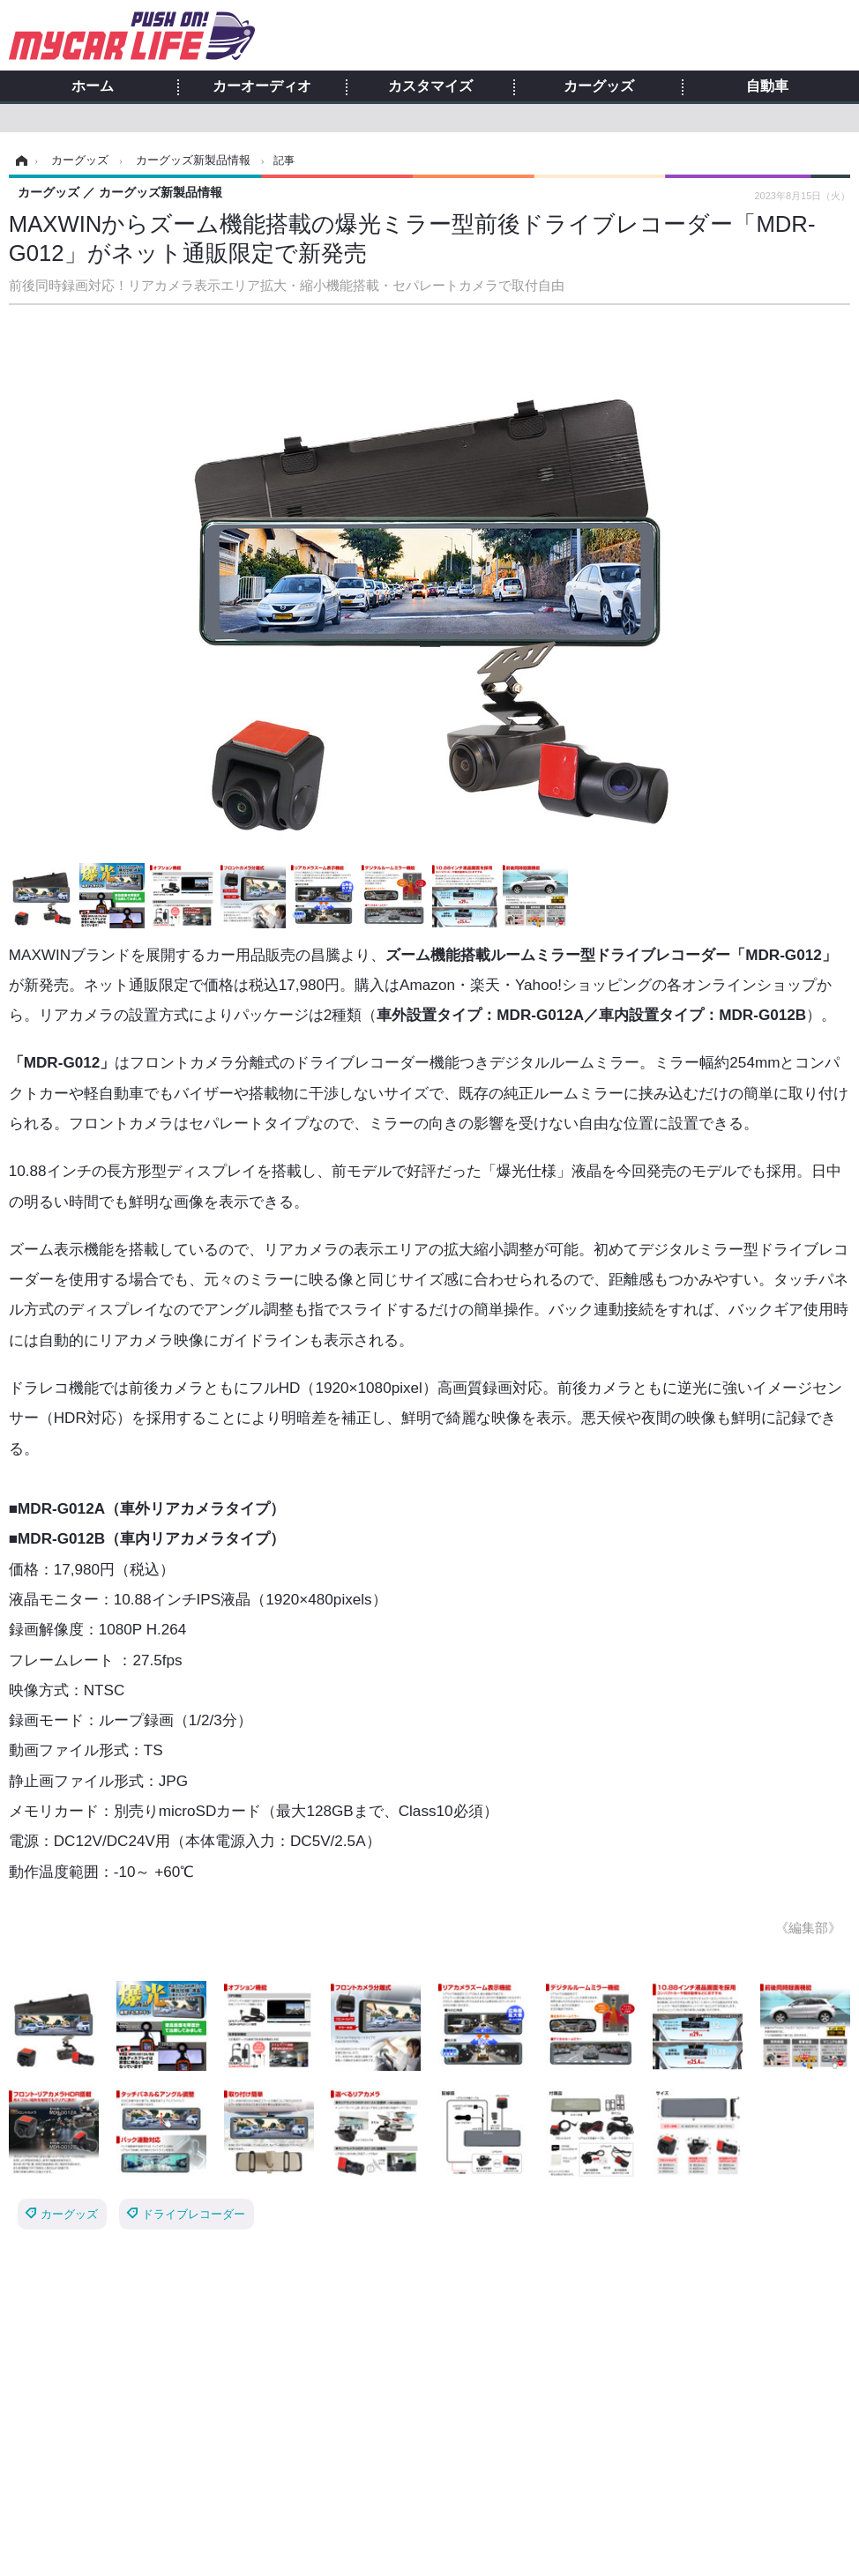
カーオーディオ (262, 86)
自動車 (767, 86)
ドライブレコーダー (193, 2214)
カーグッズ (599, 86)
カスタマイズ (430, 86)
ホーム (92, 86)
